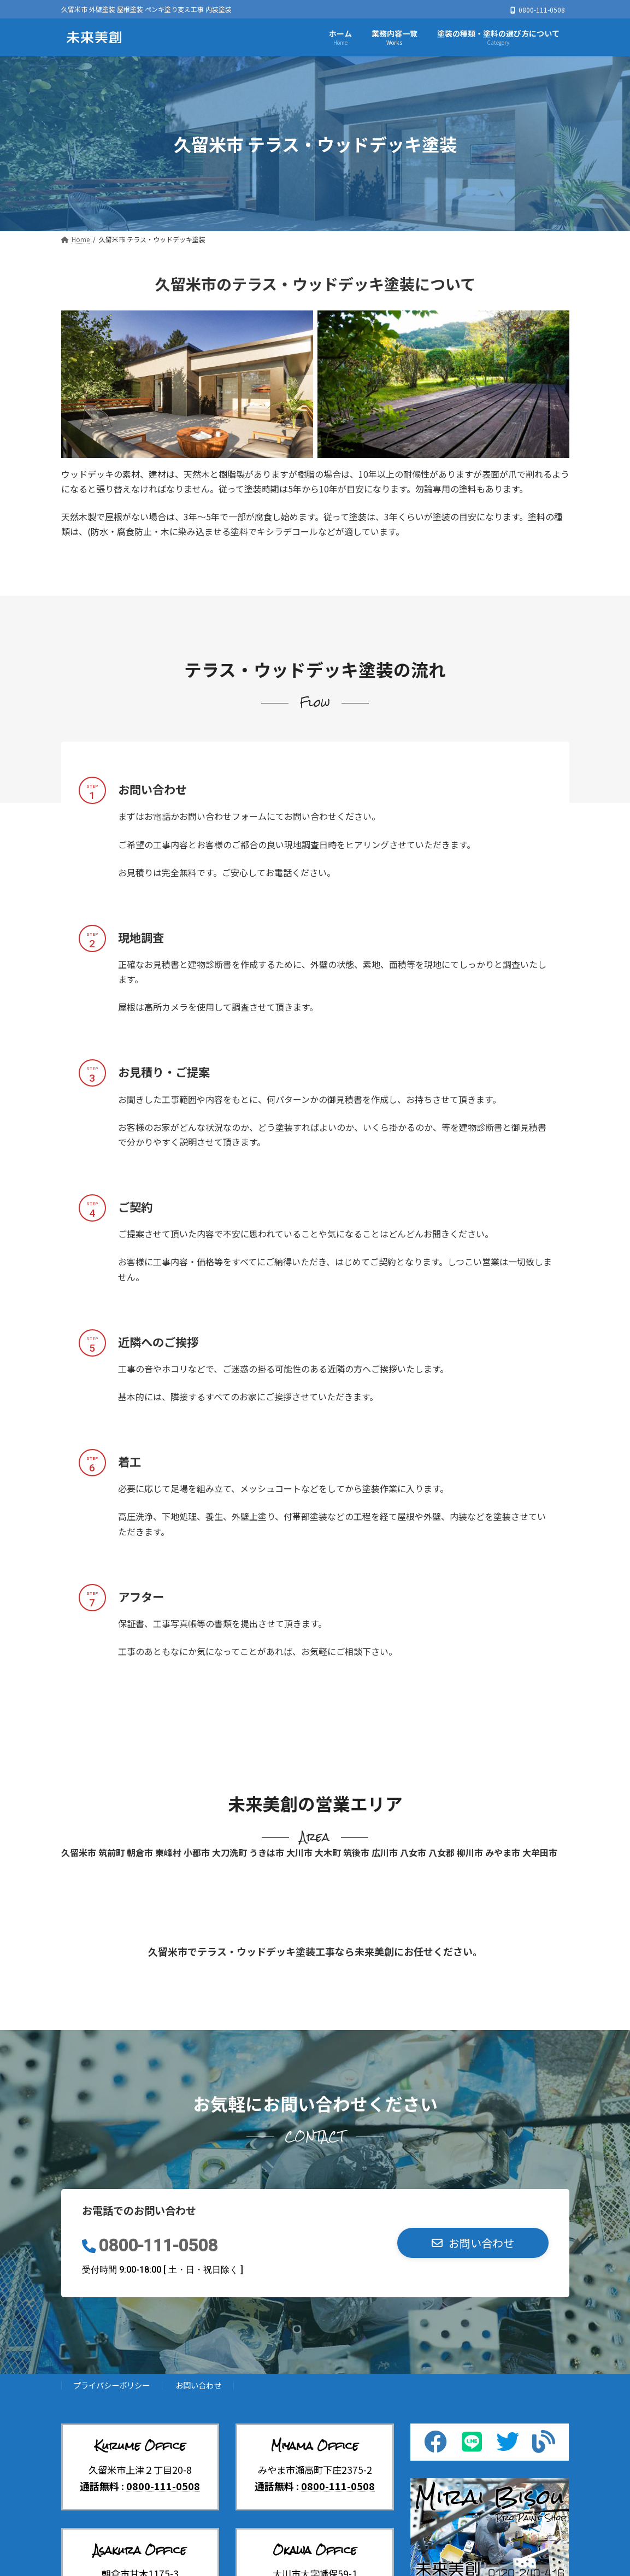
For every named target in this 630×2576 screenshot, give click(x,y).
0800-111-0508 (157, 2245)
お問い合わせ (198, 2385)
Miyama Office (314, 2445)
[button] (473, 2243)
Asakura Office (139, 2549)
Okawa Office (315, 2549)
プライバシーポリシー (111, 2385)
